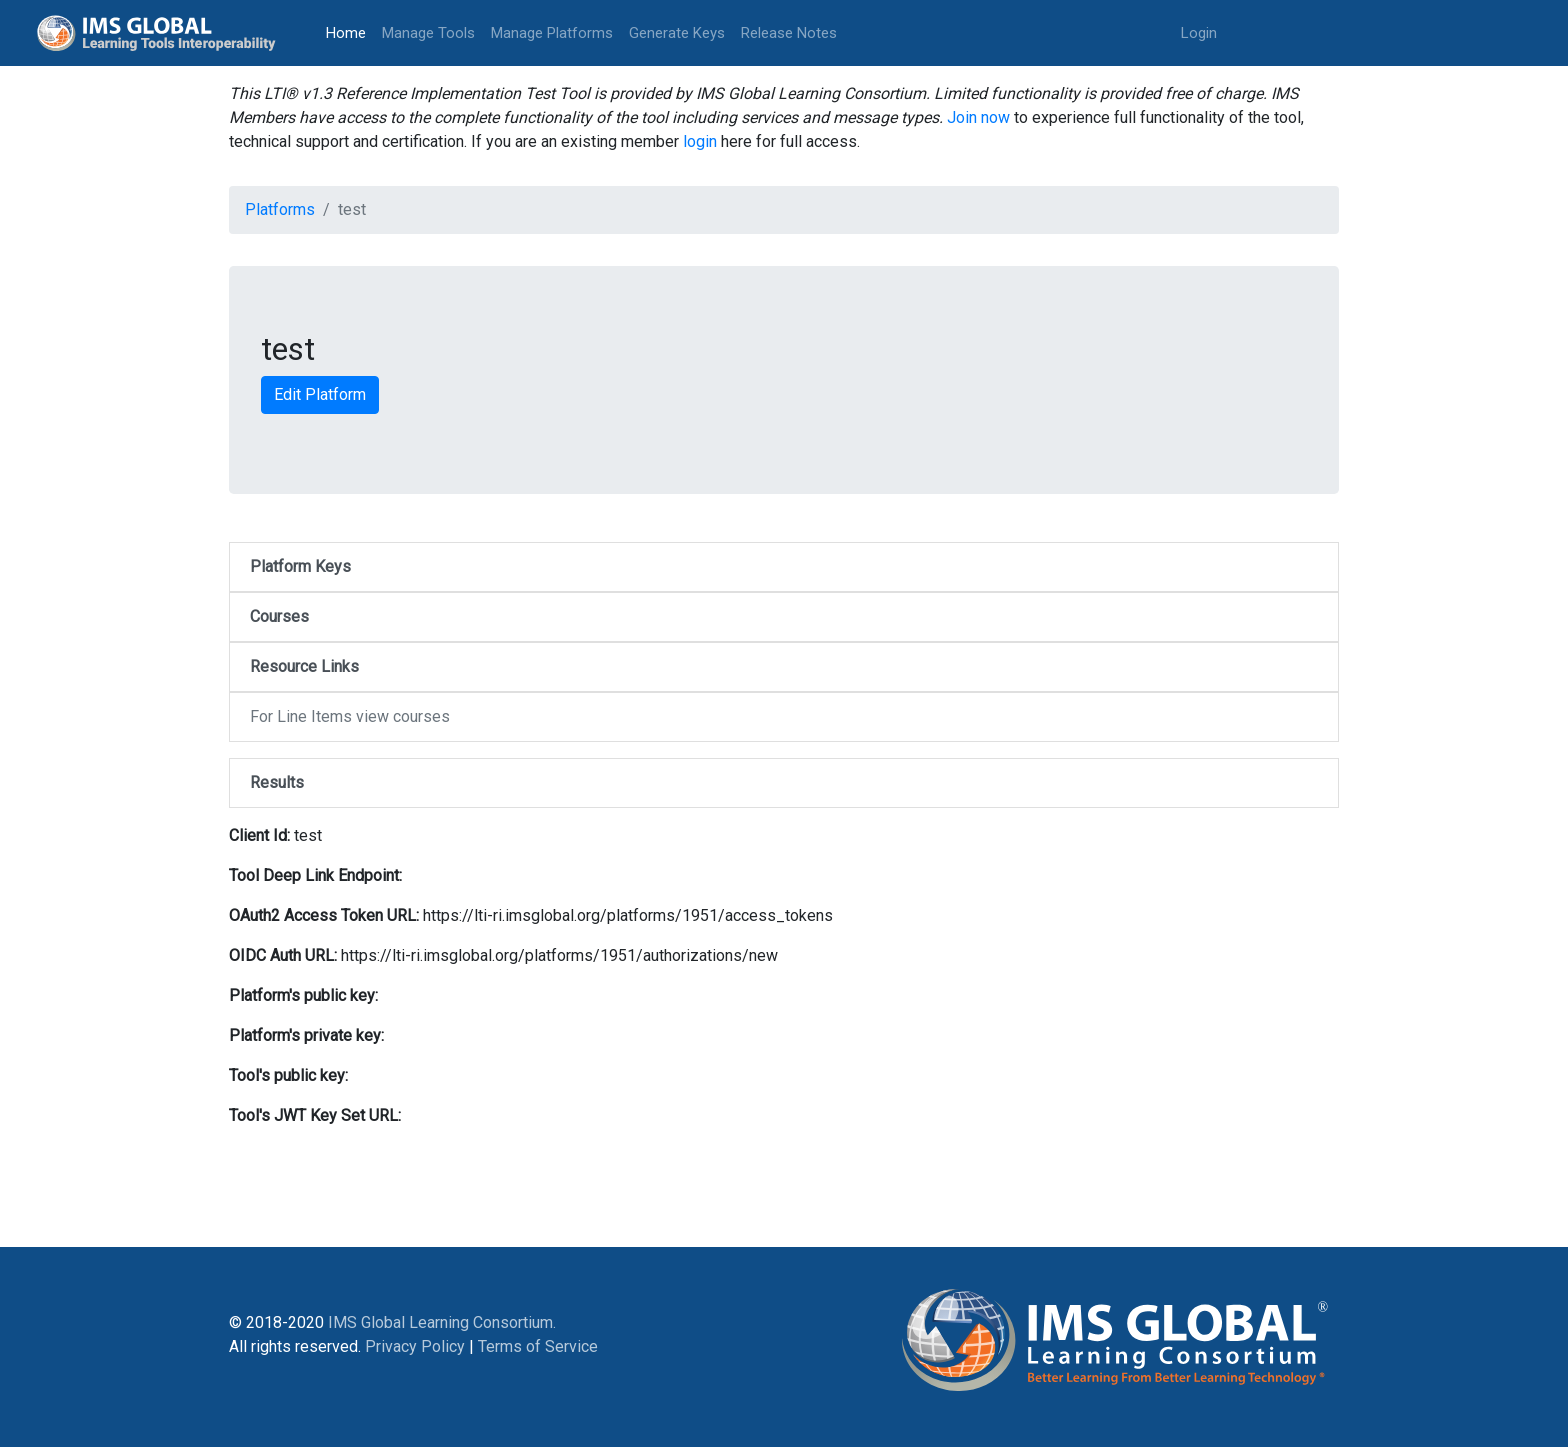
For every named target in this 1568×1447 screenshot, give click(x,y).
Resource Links (304, 666)
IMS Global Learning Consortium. (442, 1322)
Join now (978, 117)
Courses (279, 616)
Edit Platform (320, 394)
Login (1199, 33)
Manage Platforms (552, 33)
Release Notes (789, 33)
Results (277, 782)
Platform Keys (300, 566)
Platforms (280, 209)
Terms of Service (538, 1346)
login (700, 141)
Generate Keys (677, 33)
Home (350, 31)
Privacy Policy (415, 1346)
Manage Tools (428, 33)
